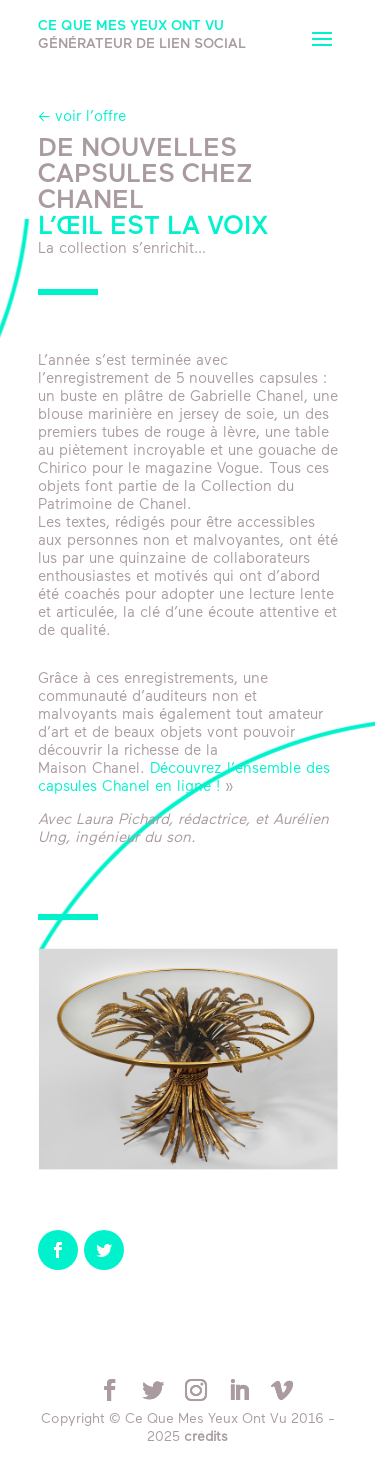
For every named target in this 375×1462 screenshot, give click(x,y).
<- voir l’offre (82, 117)
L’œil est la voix (153, 227)
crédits (206, 1437)
